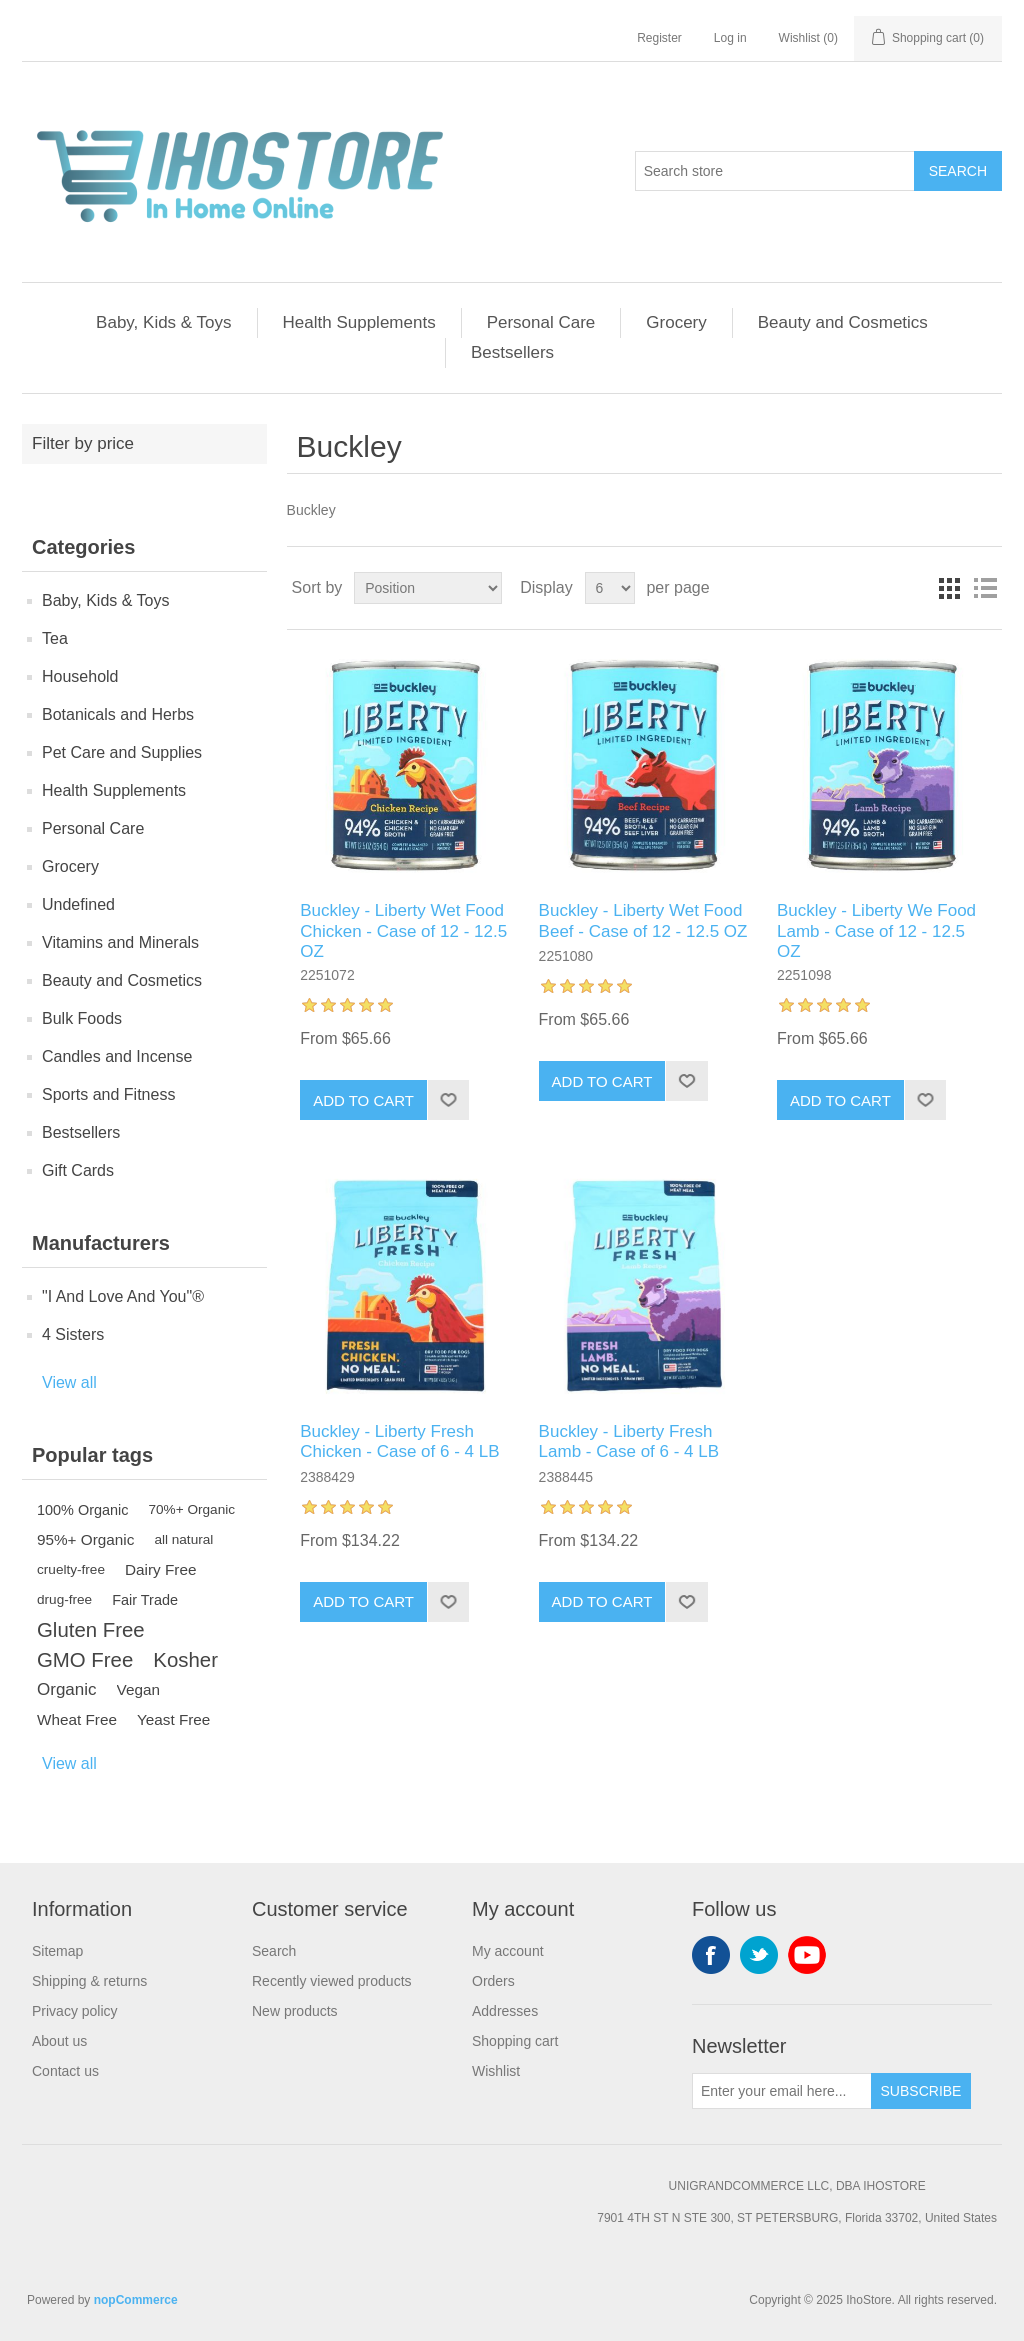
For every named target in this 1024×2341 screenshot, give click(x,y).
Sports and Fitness (108, 1094)
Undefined (78, 904)
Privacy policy (75, 2011)
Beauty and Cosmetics (843, 322)
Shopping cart (515, 2041)
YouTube (807, 1955)
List (985, 588)
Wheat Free (77, 1719)
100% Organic (83, 1510)
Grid (949, 588)
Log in (730, 38)
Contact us (65, 2071)
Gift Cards (78, 1170)
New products (295, 2011)
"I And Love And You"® (123, 1296)
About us (59, 2041)
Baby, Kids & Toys (163, 322)
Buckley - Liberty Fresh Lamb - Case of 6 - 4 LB (629, 1441)
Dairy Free (160, 1569)
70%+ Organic (192, 1509)
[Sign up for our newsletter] (782, 2091)
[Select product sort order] (428, 588)
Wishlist (496, 2071)
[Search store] (775, 171)
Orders (493, 1981)
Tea (55, 638)
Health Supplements (359, 322)
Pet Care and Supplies (122, 752)
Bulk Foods (82, 1018)
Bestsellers (512, 352)
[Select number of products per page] (610, 588)
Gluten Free (91, 1630)
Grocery (676, 322)
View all (69, 1382)
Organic (67, 1689)
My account (508, 1951)
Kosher (185, 1660)
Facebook (711, 1955)
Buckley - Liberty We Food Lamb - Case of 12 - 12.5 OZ (876, 931)
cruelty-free (71, 1569)
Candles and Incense (117, 1056)
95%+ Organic (85, 1539)
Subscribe (921, 2091)
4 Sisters (73, 1334)
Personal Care (541, 322)
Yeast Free (173, 1719)
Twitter (759, 1955)
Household (80, 676)
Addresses (505, 2011)
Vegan (138, 1689)
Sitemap (57, 1951)
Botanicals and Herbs (118, 714)
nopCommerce (136, 2300)
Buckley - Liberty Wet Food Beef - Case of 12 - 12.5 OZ (643, 920)
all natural (183, 1539)
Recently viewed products (332, 1981)
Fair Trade (145, 1600)
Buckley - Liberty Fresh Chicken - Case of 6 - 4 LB (399, 1441)
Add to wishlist (448, 1100)
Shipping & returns (89, 1981)
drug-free (64, 1599)
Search (958, 171)
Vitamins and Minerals (120, 942)
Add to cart (363, 1100)
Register (659, 38)
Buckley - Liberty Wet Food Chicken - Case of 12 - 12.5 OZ (403, 931)
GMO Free (85, 1660)
